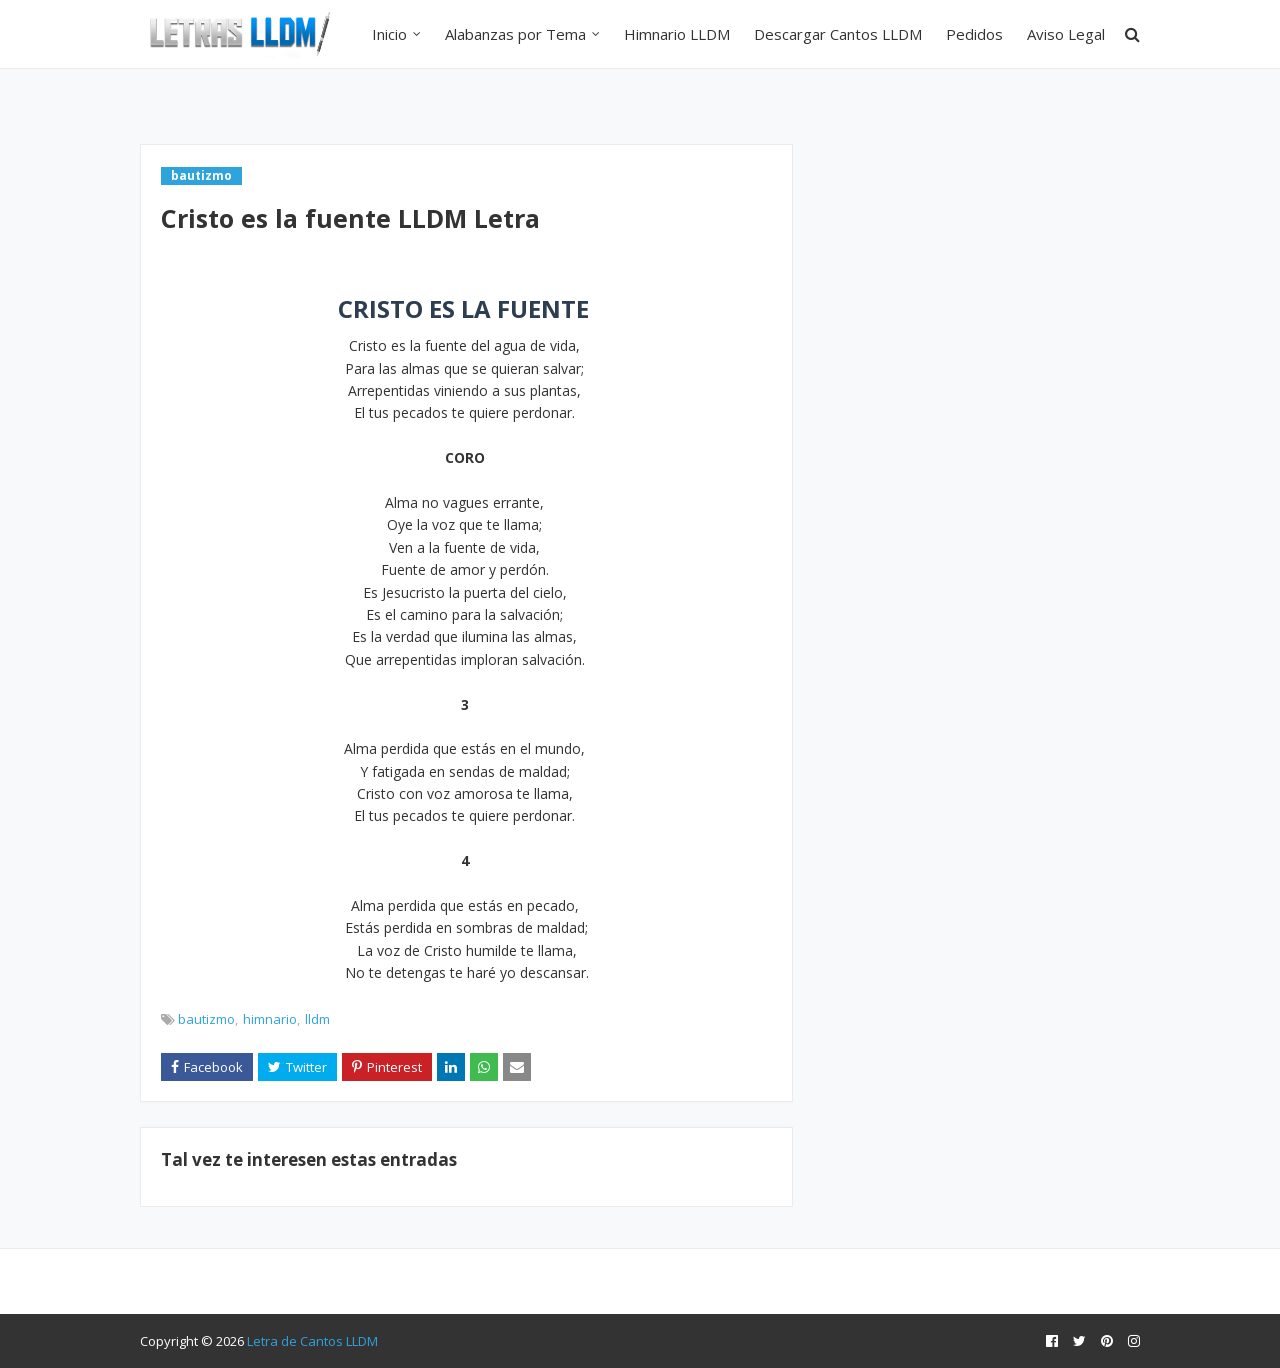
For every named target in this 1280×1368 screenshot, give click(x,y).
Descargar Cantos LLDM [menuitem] (838, 34)
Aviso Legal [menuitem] (1066, 34)
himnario (270, 1019)
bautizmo (206, 1019)
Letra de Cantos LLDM (312, 1341)
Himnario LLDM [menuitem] (677, 34)
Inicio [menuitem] (389, 34)
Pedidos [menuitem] (974, 34)
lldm (317, 1019)
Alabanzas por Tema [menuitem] (515, 34)
